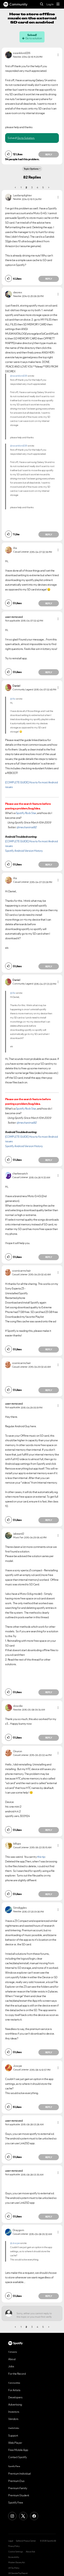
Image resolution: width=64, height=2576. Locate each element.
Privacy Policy (13, 2546)
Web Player (15, 2443)
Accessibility (13, 2557)
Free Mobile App (18, 2450)
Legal (10, 2541)
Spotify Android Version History (24, 851)
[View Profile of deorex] (17, 292)
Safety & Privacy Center (26, 2541)
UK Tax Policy (13, 2568)
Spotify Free (15, 2502)
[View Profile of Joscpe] (17, 2066)
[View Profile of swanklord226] (21, 53)
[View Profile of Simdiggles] (20, 1908)
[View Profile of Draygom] (18, 2230)
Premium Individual (19, 2473)
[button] (58, 54)
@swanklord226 (18, 375)
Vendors (13, 2419)
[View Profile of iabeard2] (18, 1533)
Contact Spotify (17, 2457)
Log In (49, 4)
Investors (13, 2412)
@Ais (12, 698)
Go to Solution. (26, 138)
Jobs (11, 2366)
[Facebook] (34, 2516)
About (12, 2359)
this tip (41, 1857)
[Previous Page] (16, 187)
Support (13, 2435)
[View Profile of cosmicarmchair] (21, 1270)
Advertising (15, 2404)
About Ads (30, 2551)
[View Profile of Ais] (15, 548)
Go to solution (33, 38)
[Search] (41, 4)
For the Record (17, 2374)
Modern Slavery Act (16, 2562)
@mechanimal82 (27, 827)
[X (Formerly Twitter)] (23, 2516)
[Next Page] (48, 187)
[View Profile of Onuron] (17, 1751)
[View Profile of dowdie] (18, 1706)
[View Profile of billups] (17, 1843)
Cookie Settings (15, 2551)
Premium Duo (16, 2481)
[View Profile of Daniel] (16, 686)
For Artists (14, 2390)
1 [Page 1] (21, 187)
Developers (15, 2397)
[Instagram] (12, 2516)
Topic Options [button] (31, 168)
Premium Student (18, 2495)
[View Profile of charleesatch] (20, 1173)
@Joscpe (15, 2243)
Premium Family (17, 2488)
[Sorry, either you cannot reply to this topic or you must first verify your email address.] (35, 2313)
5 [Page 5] (43, 187)
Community (15, 4)
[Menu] (58, 4)
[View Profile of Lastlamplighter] (22, 195)
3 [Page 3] (32, 187)
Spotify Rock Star (26, 813)
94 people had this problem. (22, 159)
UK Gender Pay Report (18, 2573)
